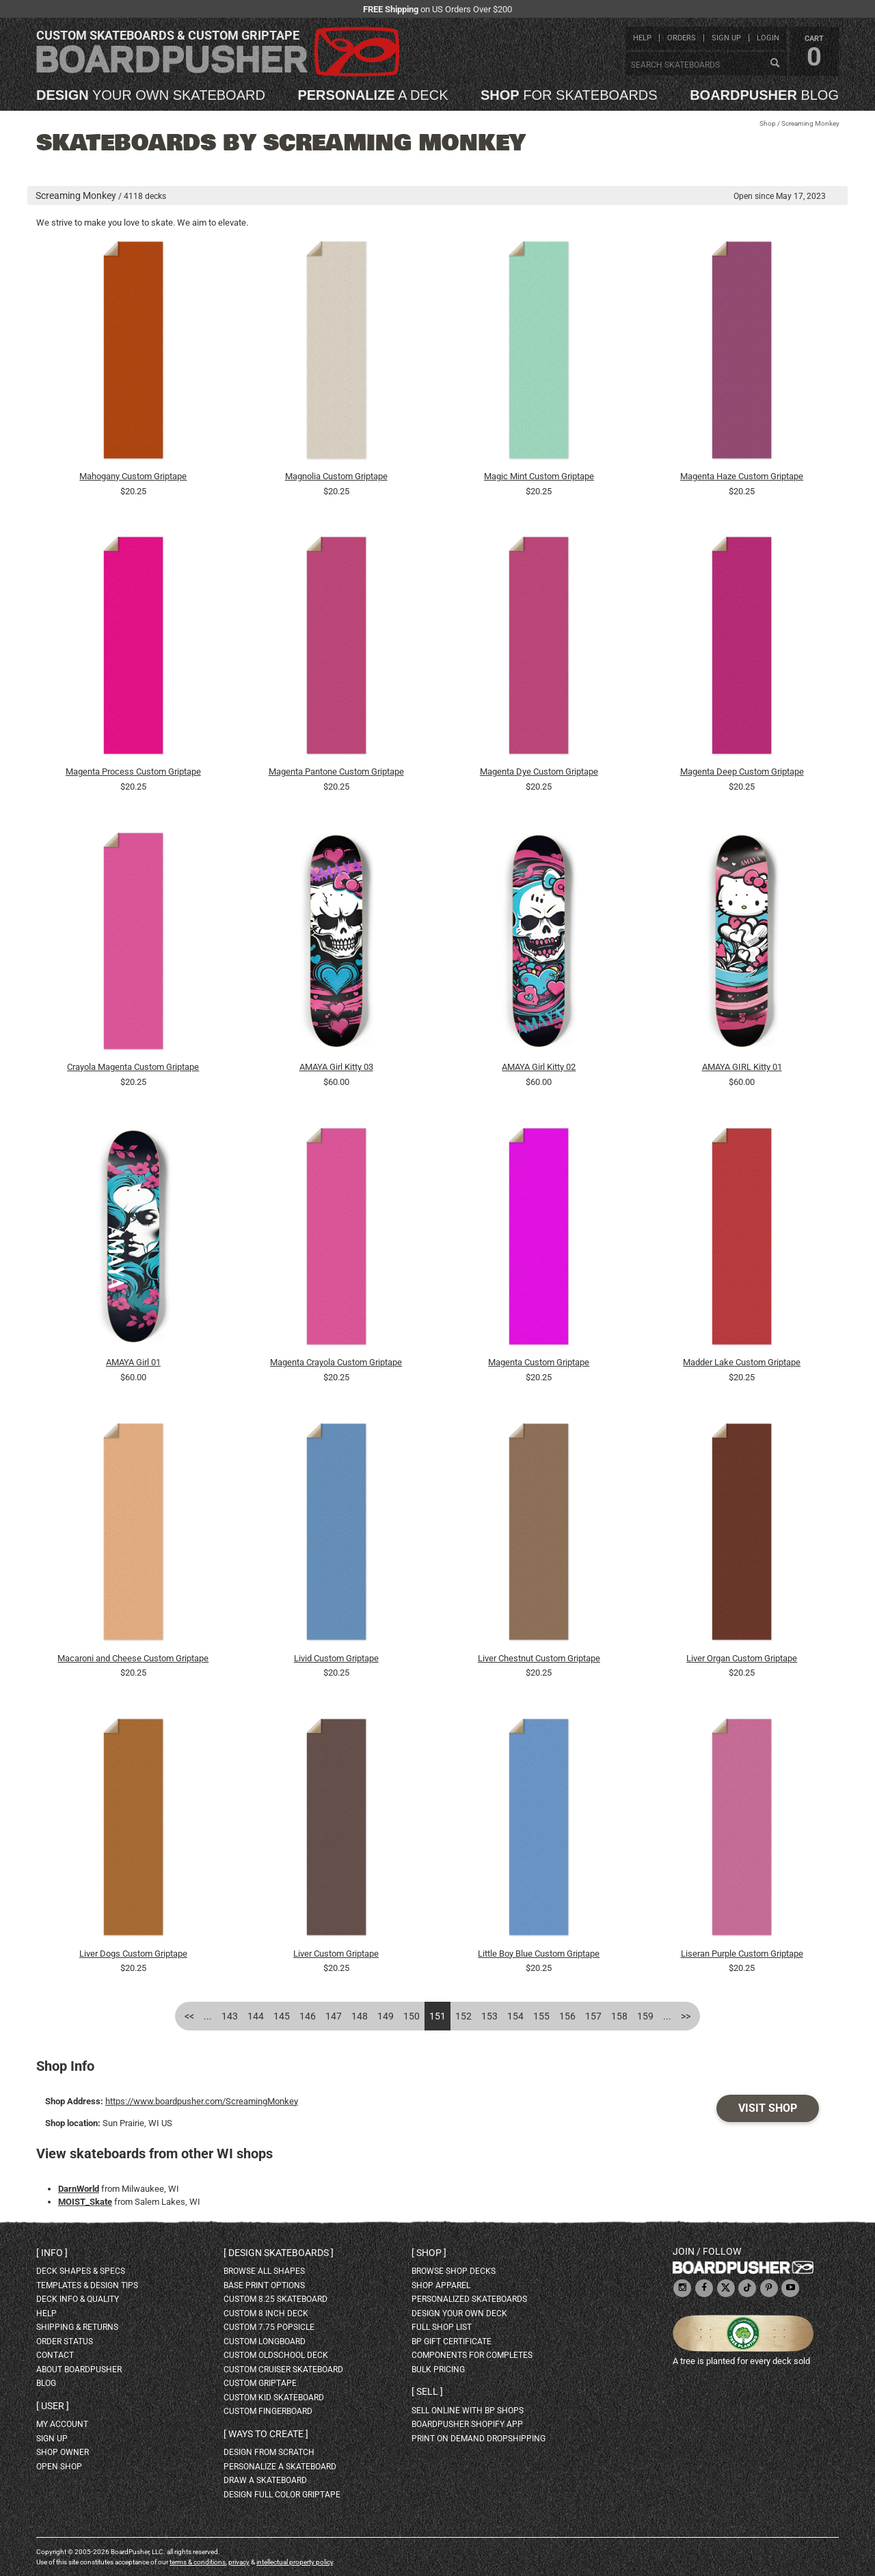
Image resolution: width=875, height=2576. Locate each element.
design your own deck (459, 2313)
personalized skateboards (469, 2299)
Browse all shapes (264, 2271)
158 (619, 2016)
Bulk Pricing (438, 2369)
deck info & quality (77, 2299)
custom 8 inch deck (266, 2313)
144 (255, 2016)
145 (281, 2016)
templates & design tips (87, 2285)
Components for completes (472, 2355)
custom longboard (265, 2341)
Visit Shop (767, 2108)
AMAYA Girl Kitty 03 (336, 1067)
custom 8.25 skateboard (275, 2299)
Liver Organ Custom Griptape (741, 1658)
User (52, 2405)
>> (685, 2016)
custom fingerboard (268, 2411)
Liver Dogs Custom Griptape (133, 1953)
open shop (59, 2466)
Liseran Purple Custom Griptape (742, 1953)
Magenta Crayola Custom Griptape (336, 1362)
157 (593, 2016)
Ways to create (266, 2433)
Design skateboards (278, 2252)
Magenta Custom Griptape (538, 1362)
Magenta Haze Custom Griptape (741, 476)
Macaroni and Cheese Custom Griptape (132, 1658)
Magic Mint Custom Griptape (539, 476)
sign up (726, 37)
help (642, 37)
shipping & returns (77, 2327)
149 (385, 2016)
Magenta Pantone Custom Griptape (336, 771)
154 (515, 2016)
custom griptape (260, 2383)
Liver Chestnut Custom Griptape (539, 1658)
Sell (427, 2391)
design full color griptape (282, 2494)
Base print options (264, 2285)
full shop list (442, 2327)
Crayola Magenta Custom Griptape (133, 1067)
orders (681, 37)
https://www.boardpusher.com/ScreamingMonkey (201, 2101)
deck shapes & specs (80, 2271)
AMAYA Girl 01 (133, 1362)
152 (463, 2016)
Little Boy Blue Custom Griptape (539, 1953)
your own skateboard (150, 95)
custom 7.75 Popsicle (269, 2327)
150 (411, 2016)
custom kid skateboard (274, 2397)
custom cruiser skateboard (283, 2369)
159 (645, 2016)
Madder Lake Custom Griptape (741, 1362)
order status (64, 2341)
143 (229, 2016)
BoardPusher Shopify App (467, 2424)
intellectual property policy (294, 2562)
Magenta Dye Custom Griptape (539, 771)
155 (541, 2016)
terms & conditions (198, 2562)
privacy (239, 2562)
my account (62, 2424)
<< (189, 2016)
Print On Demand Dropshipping (479, 2438)
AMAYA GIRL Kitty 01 (742, 1067)
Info (52, 2252)
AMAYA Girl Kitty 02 (539, 1067)
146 (307, 2016)
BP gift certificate (452, 2341)
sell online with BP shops (468, 2410)
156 (567, 2016)
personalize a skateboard (280, 2466)
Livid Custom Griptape (336, 1658)
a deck (372, 95)
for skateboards (569, 95)
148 (359, 2016)
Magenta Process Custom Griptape (133, 771)
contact (55, 2355)
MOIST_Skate (85, 2202)
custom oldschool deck (276, 2355)
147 (333, 2016)
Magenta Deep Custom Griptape (742, 771)
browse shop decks (454, 2271)
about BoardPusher (79, 2369)
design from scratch (269, 2452)
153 (489, 2016)
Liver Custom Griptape (336, 1953)
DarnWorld (78, 2189)
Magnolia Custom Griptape (336, 476)
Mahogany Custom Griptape (133, 476)
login (768, 37)
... (208, 2016)
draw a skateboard (265, 2480)
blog (764, 95)
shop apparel (441, 2285)
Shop (767, 123)
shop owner (62, 2452)
